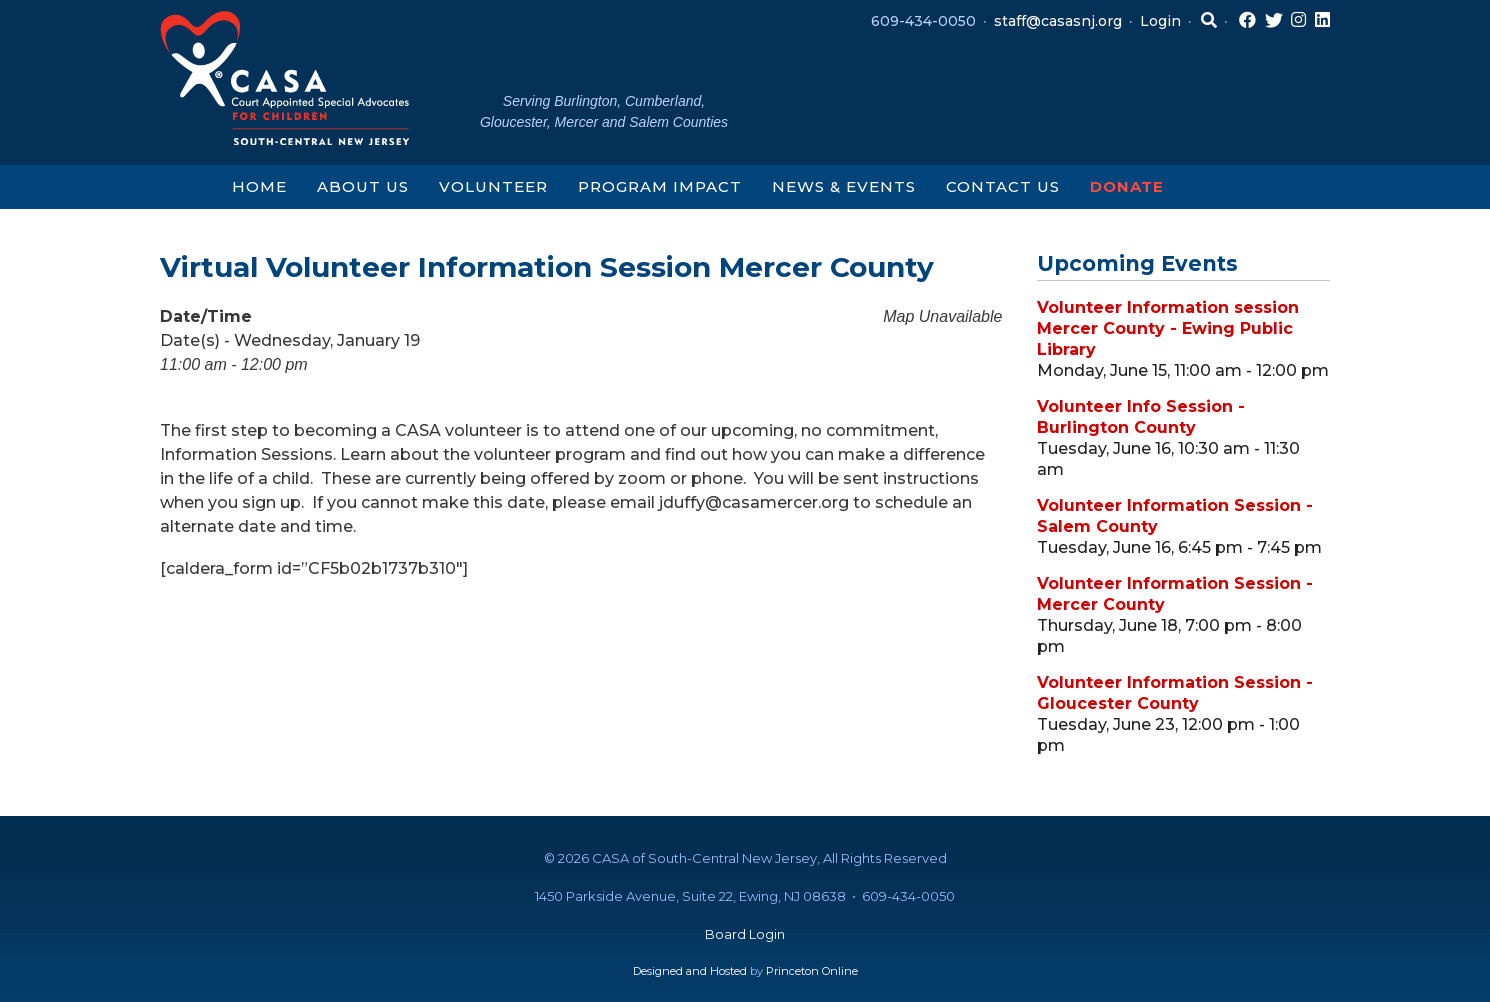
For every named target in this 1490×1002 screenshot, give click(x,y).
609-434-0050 (923, 21)
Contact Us (1003, 186)
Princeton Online (812, 971)
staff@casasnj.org (1058, 21)
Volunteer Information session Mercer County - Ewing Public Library (1168, 328)
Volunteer (493, 186)
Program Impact (660, 186)
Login (1160, 21)
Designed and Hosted (690, 971)
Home (259, 186)
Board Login (745, 934)
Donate (1127, 186)
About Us (363, 186)
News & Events (844, 186)
